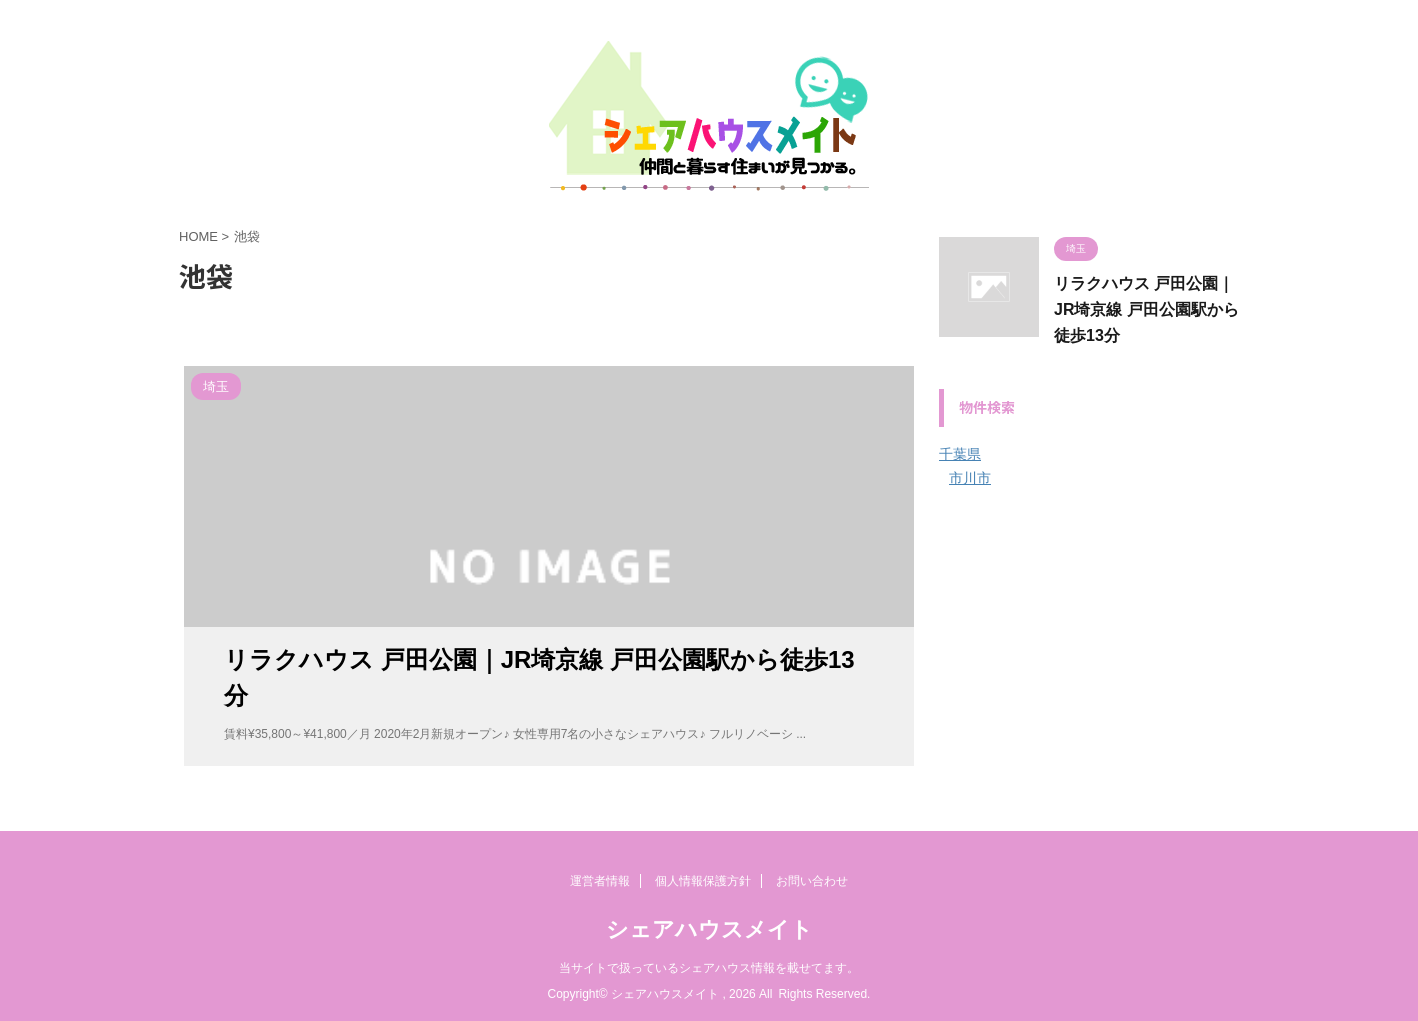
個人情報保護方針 (703, 881)
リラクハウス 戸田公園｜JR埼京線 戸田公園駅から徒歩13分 (1146, 309)
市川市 (970, 478)
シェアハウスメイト (709, 929)
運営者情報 (600, 881)
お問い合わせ (812, 881)
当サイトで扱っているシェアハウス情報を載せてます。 (709, 968)
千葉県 (960, 454)
